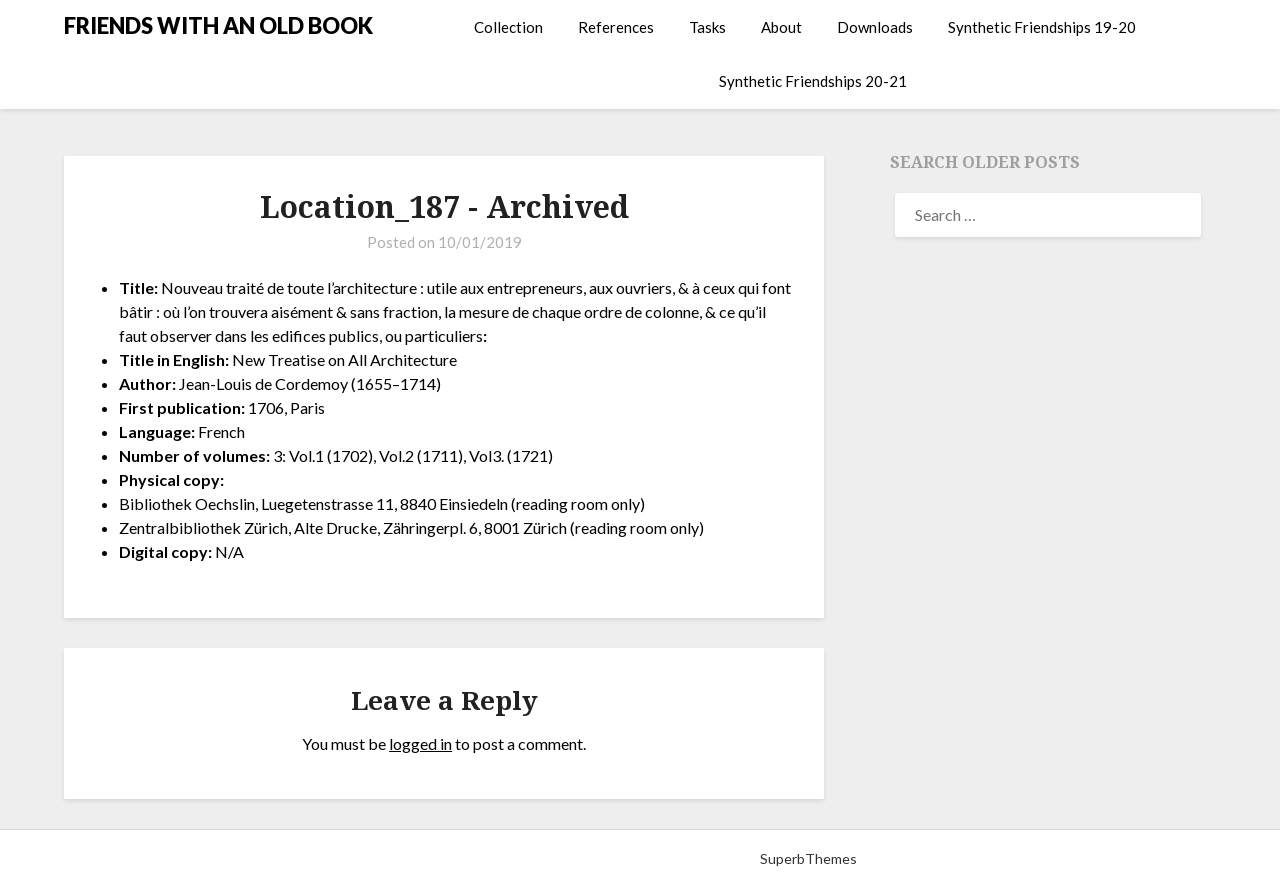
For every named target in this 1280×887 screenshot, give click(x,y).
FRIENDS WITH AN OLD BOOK (218, 25)
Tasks (707, 27)
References (616, 27)
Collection (508, 27)
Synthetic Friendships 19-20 (1042, 27)
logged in (420, 743)
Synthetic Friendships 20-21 (813, 81)
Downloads (875, 27)
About (781, 27)
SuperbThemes (808, 858)
